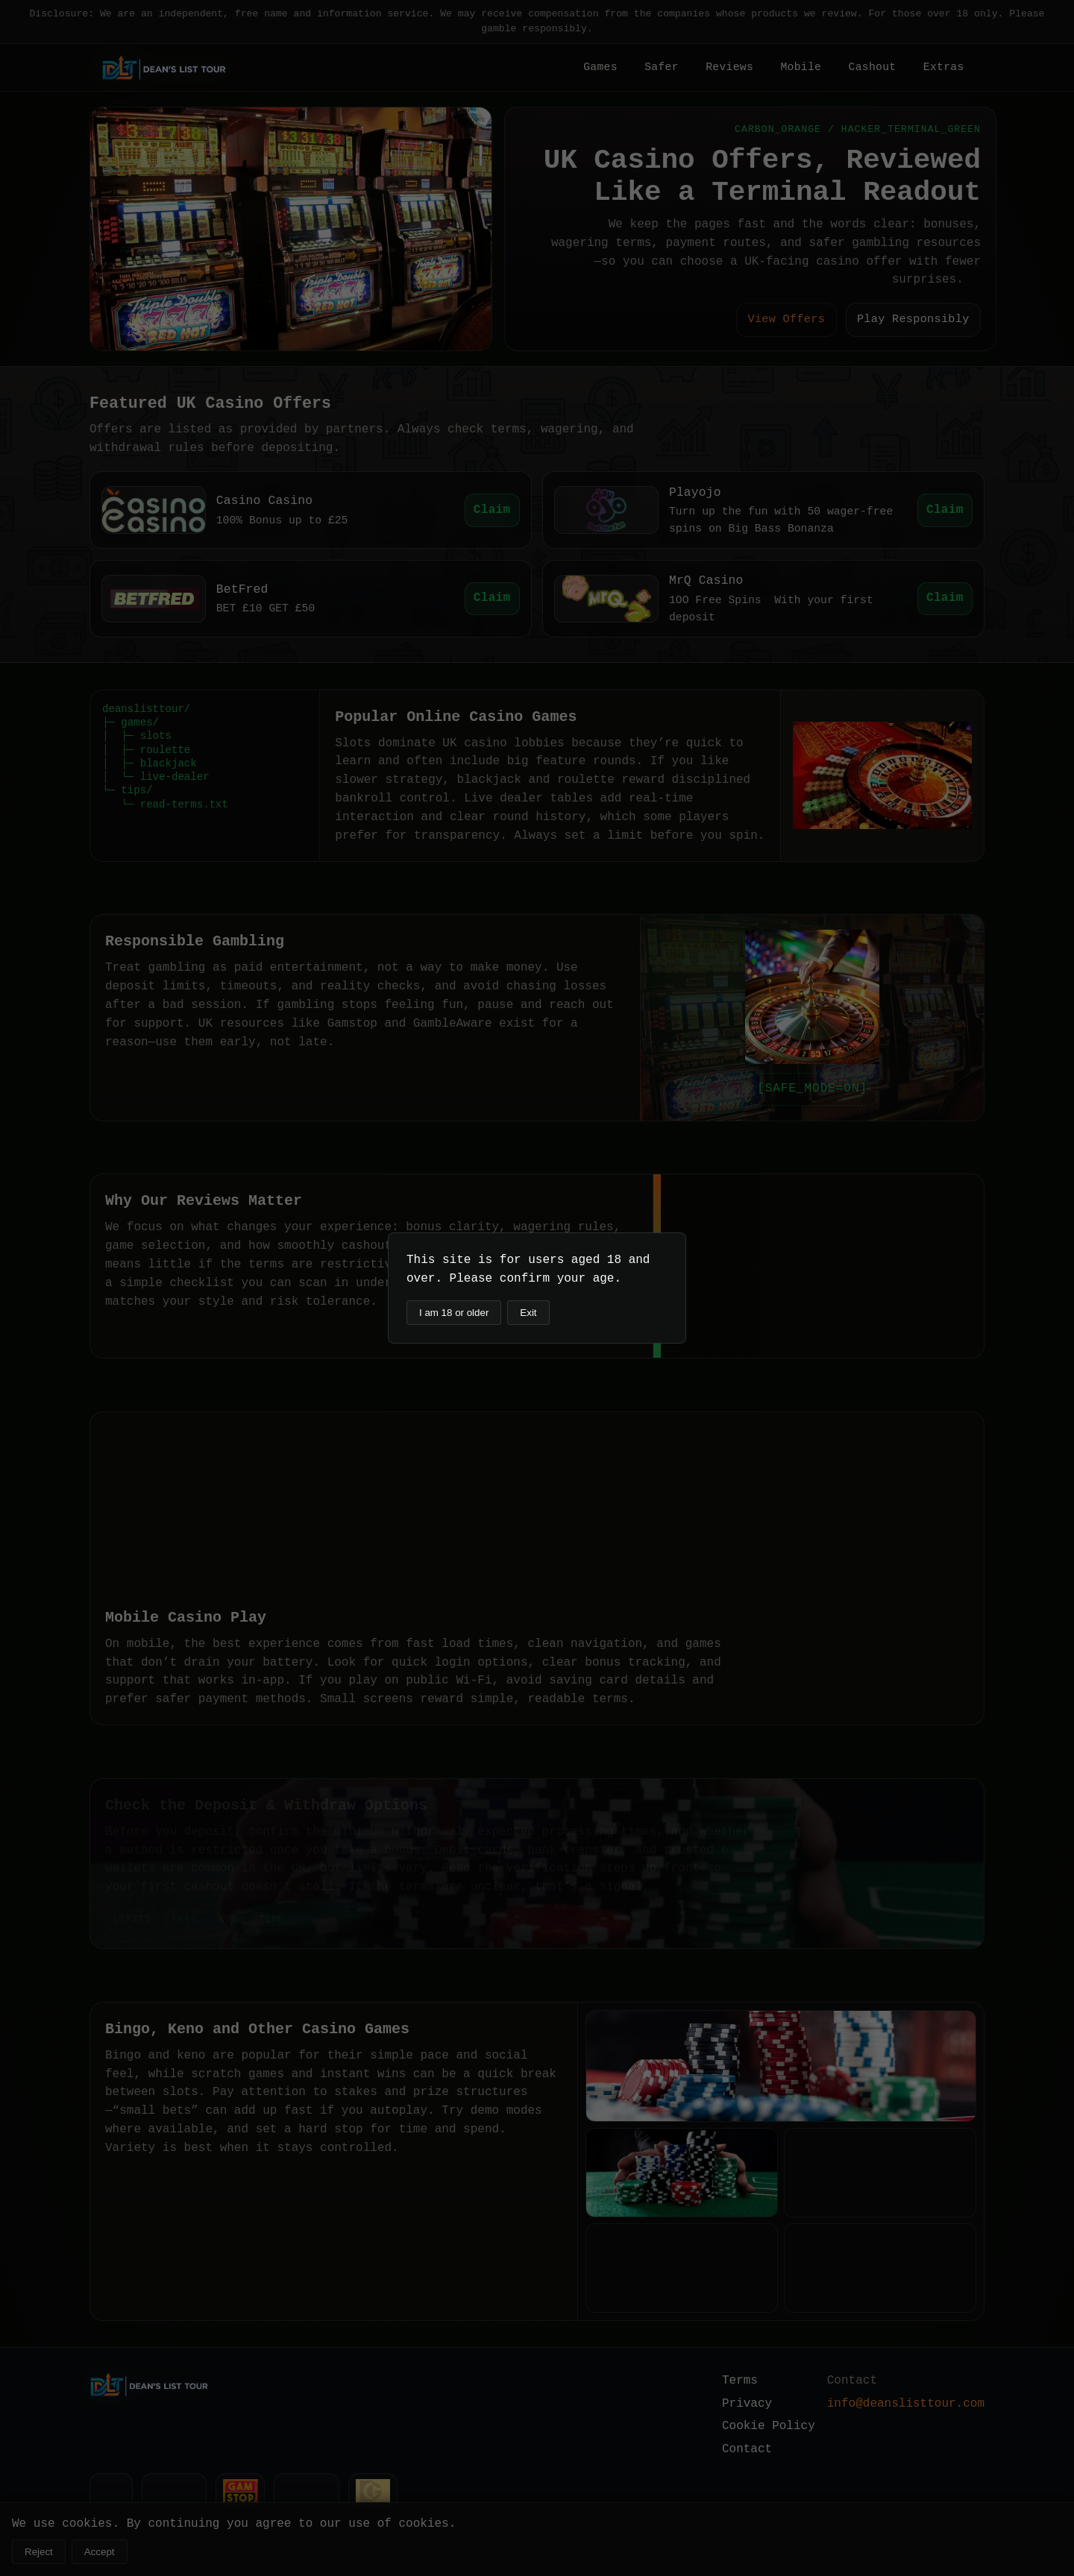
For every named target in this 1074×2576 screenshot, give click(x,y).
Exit (528, 1312)
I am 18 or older (454, 1312)
